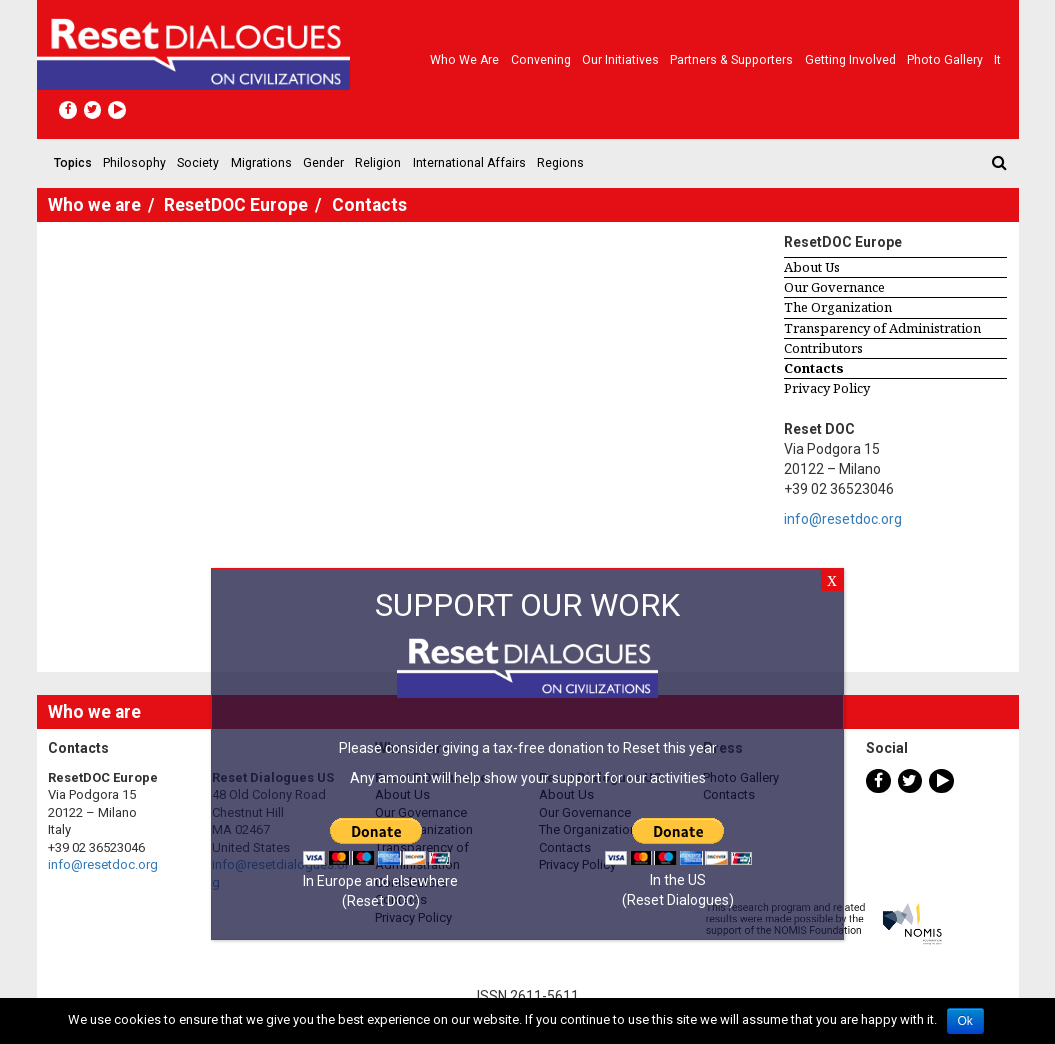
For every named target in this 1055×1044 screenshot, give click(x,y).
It (997, 60)
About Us (812, 267)
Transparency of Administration (882, 328)
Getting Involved (850, 60)
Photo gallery (945, 60)
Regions (560, 163)
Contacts (814, 368)
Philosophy (134, 163)
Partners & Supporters (731, 60)
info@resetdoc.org (843, 519)
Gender (323, 163)
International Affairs (469, 163)
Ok (965, 1021)
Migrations (261, 163)
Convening (541, 60)
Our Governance (834, 287)
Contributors (823, 348)
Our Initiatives (620, 60)
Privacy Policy (827, 388)
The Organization (838, 307)
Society (198, 163)
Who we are (464, 60)
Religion (378, 163)
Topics (73, 163)
